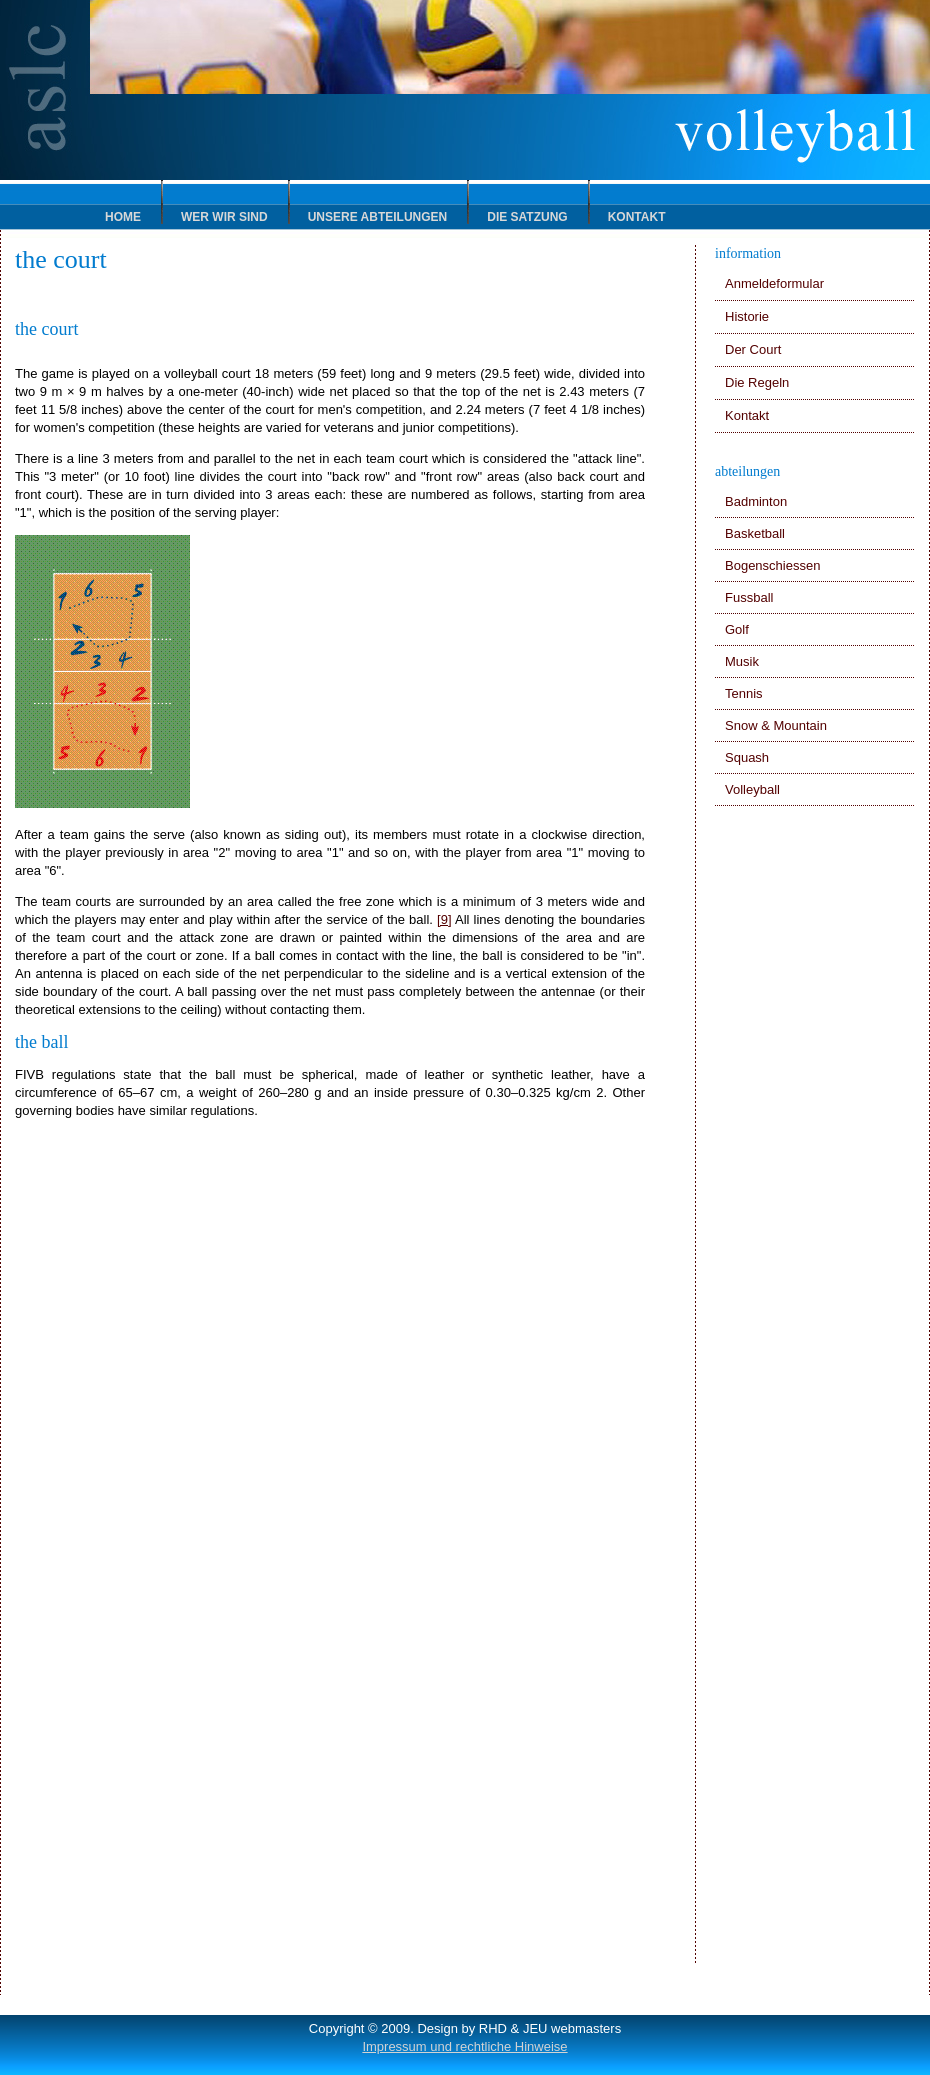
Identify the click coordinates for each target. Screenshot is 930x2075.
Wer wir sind (224, 217)
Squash (747, 757)
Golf (737, 629)
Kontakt (637, 217)
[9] (444, 919)
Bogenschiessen (772, 565)
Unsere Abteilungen (378, 217)
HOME (123, 217)
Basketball (755, 533)
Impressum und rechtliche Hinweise (464, 2046)
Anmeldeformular (774, 283)
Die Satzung (527, 217)
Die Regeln (757, 382)
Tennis (744, 693)
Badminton (756, 501)
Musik (742, 661)
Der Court (753, 349)
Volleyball (752, 789)
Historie (747, 316)
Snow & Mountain (776, 725)
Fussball (749, 597)
